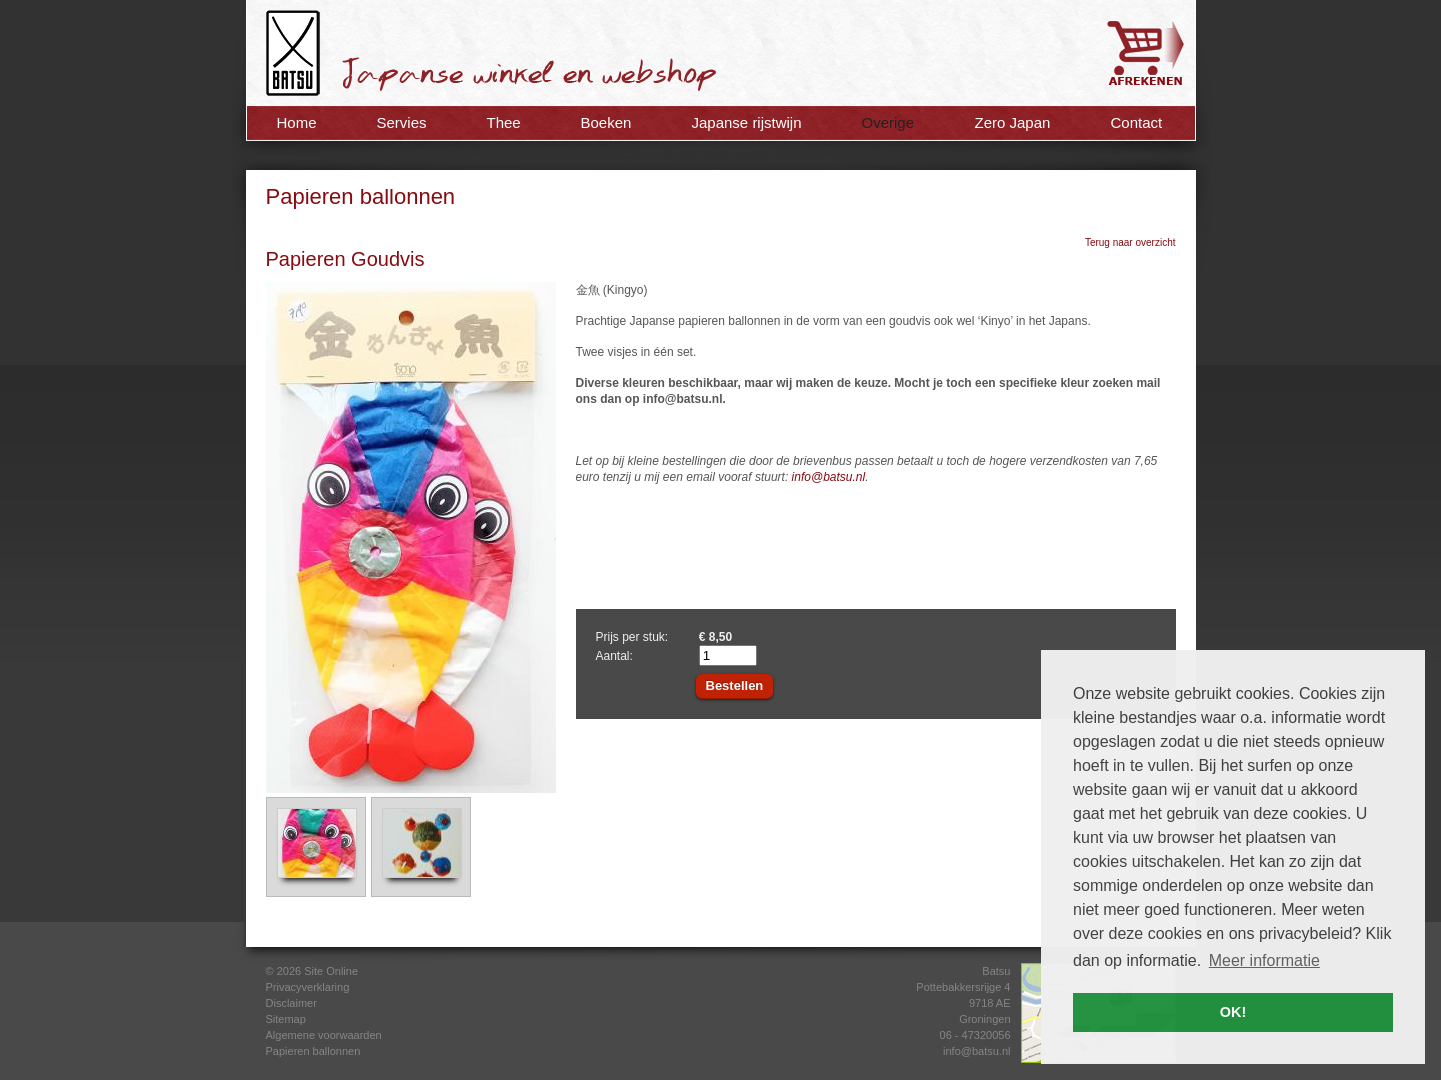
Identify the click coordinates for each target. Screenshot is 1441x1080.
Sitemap (286, 1019)
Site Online (331, 971)
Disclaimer (291, 1003)
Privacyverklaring (308, 987)
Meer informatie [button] (1264, 960)
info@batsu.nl (829, 477)
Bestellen (735, 685)
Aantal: (614, 656)
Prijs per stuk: (632, 637)
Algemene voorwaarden (324, 1035)
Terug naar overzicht (1130, 242)
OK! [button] (1233, 1012)
